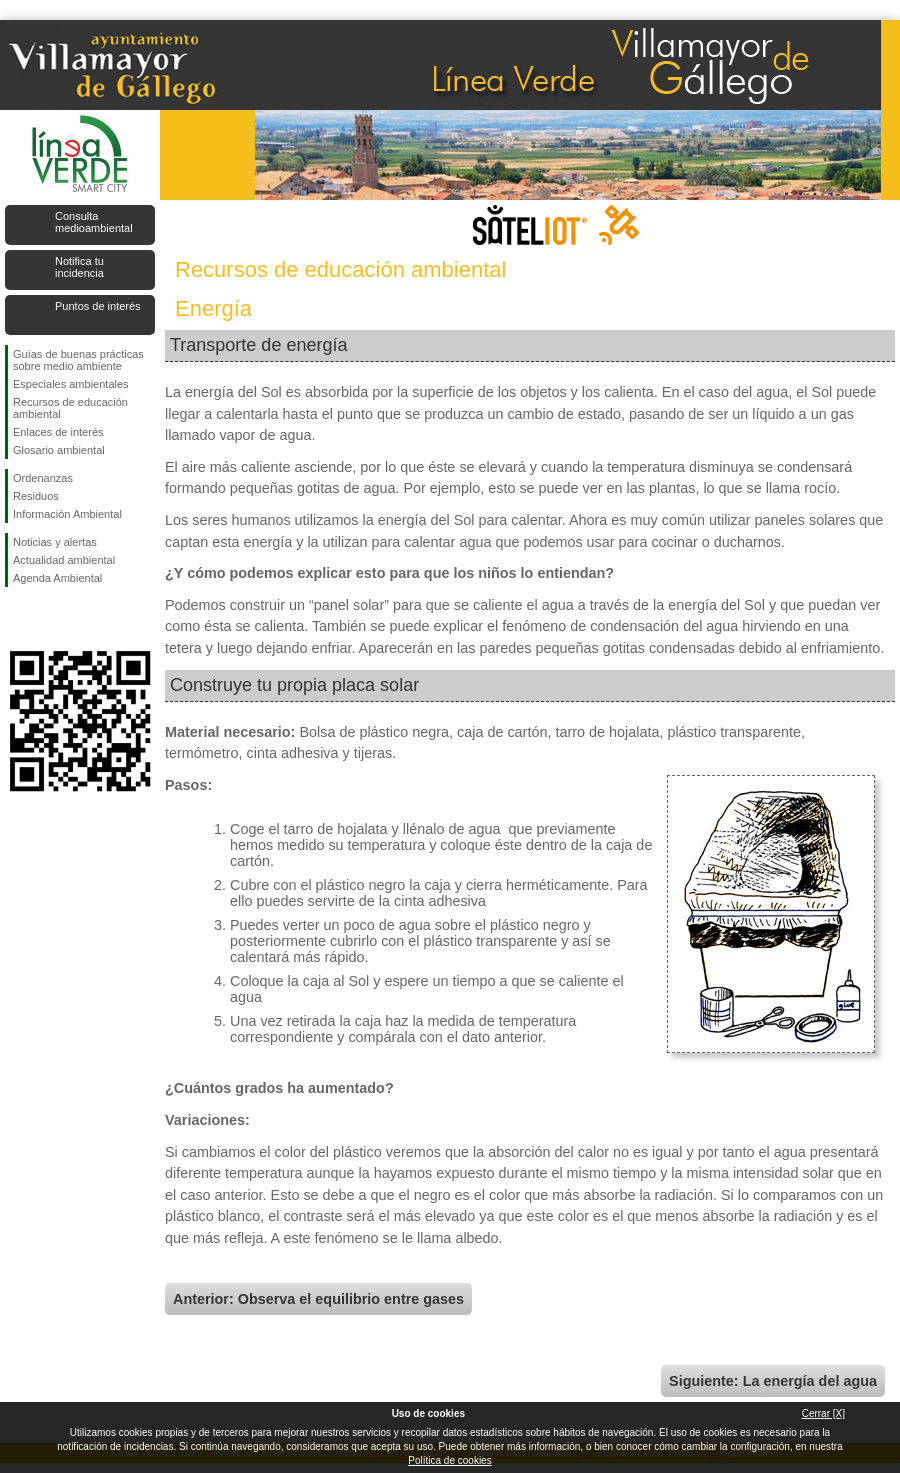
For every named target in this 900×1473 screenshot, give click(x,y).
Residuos (36, 496)
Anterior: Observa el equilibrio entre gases (318, 1299)
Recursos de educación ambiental (70, 408)
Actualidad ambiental (64, 560)
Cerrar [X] (823, 1413)
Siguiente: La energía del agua (773, 1381)
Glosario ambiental (59, 450)
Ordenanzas (43, 478)
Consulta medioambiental (94, 222)
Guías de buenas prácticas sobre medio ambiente (78, 360)
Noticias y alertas (55, 542)
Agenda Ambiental (57, 578)
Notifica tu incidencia (79, 267)
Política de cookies (449, 1460)
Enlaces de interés (58, 432)
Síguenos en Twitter (50, 619)
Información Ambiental (67, 514)
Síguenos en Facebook (17, 619)
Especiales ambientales (71, 384)
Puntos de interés (98, 306)
